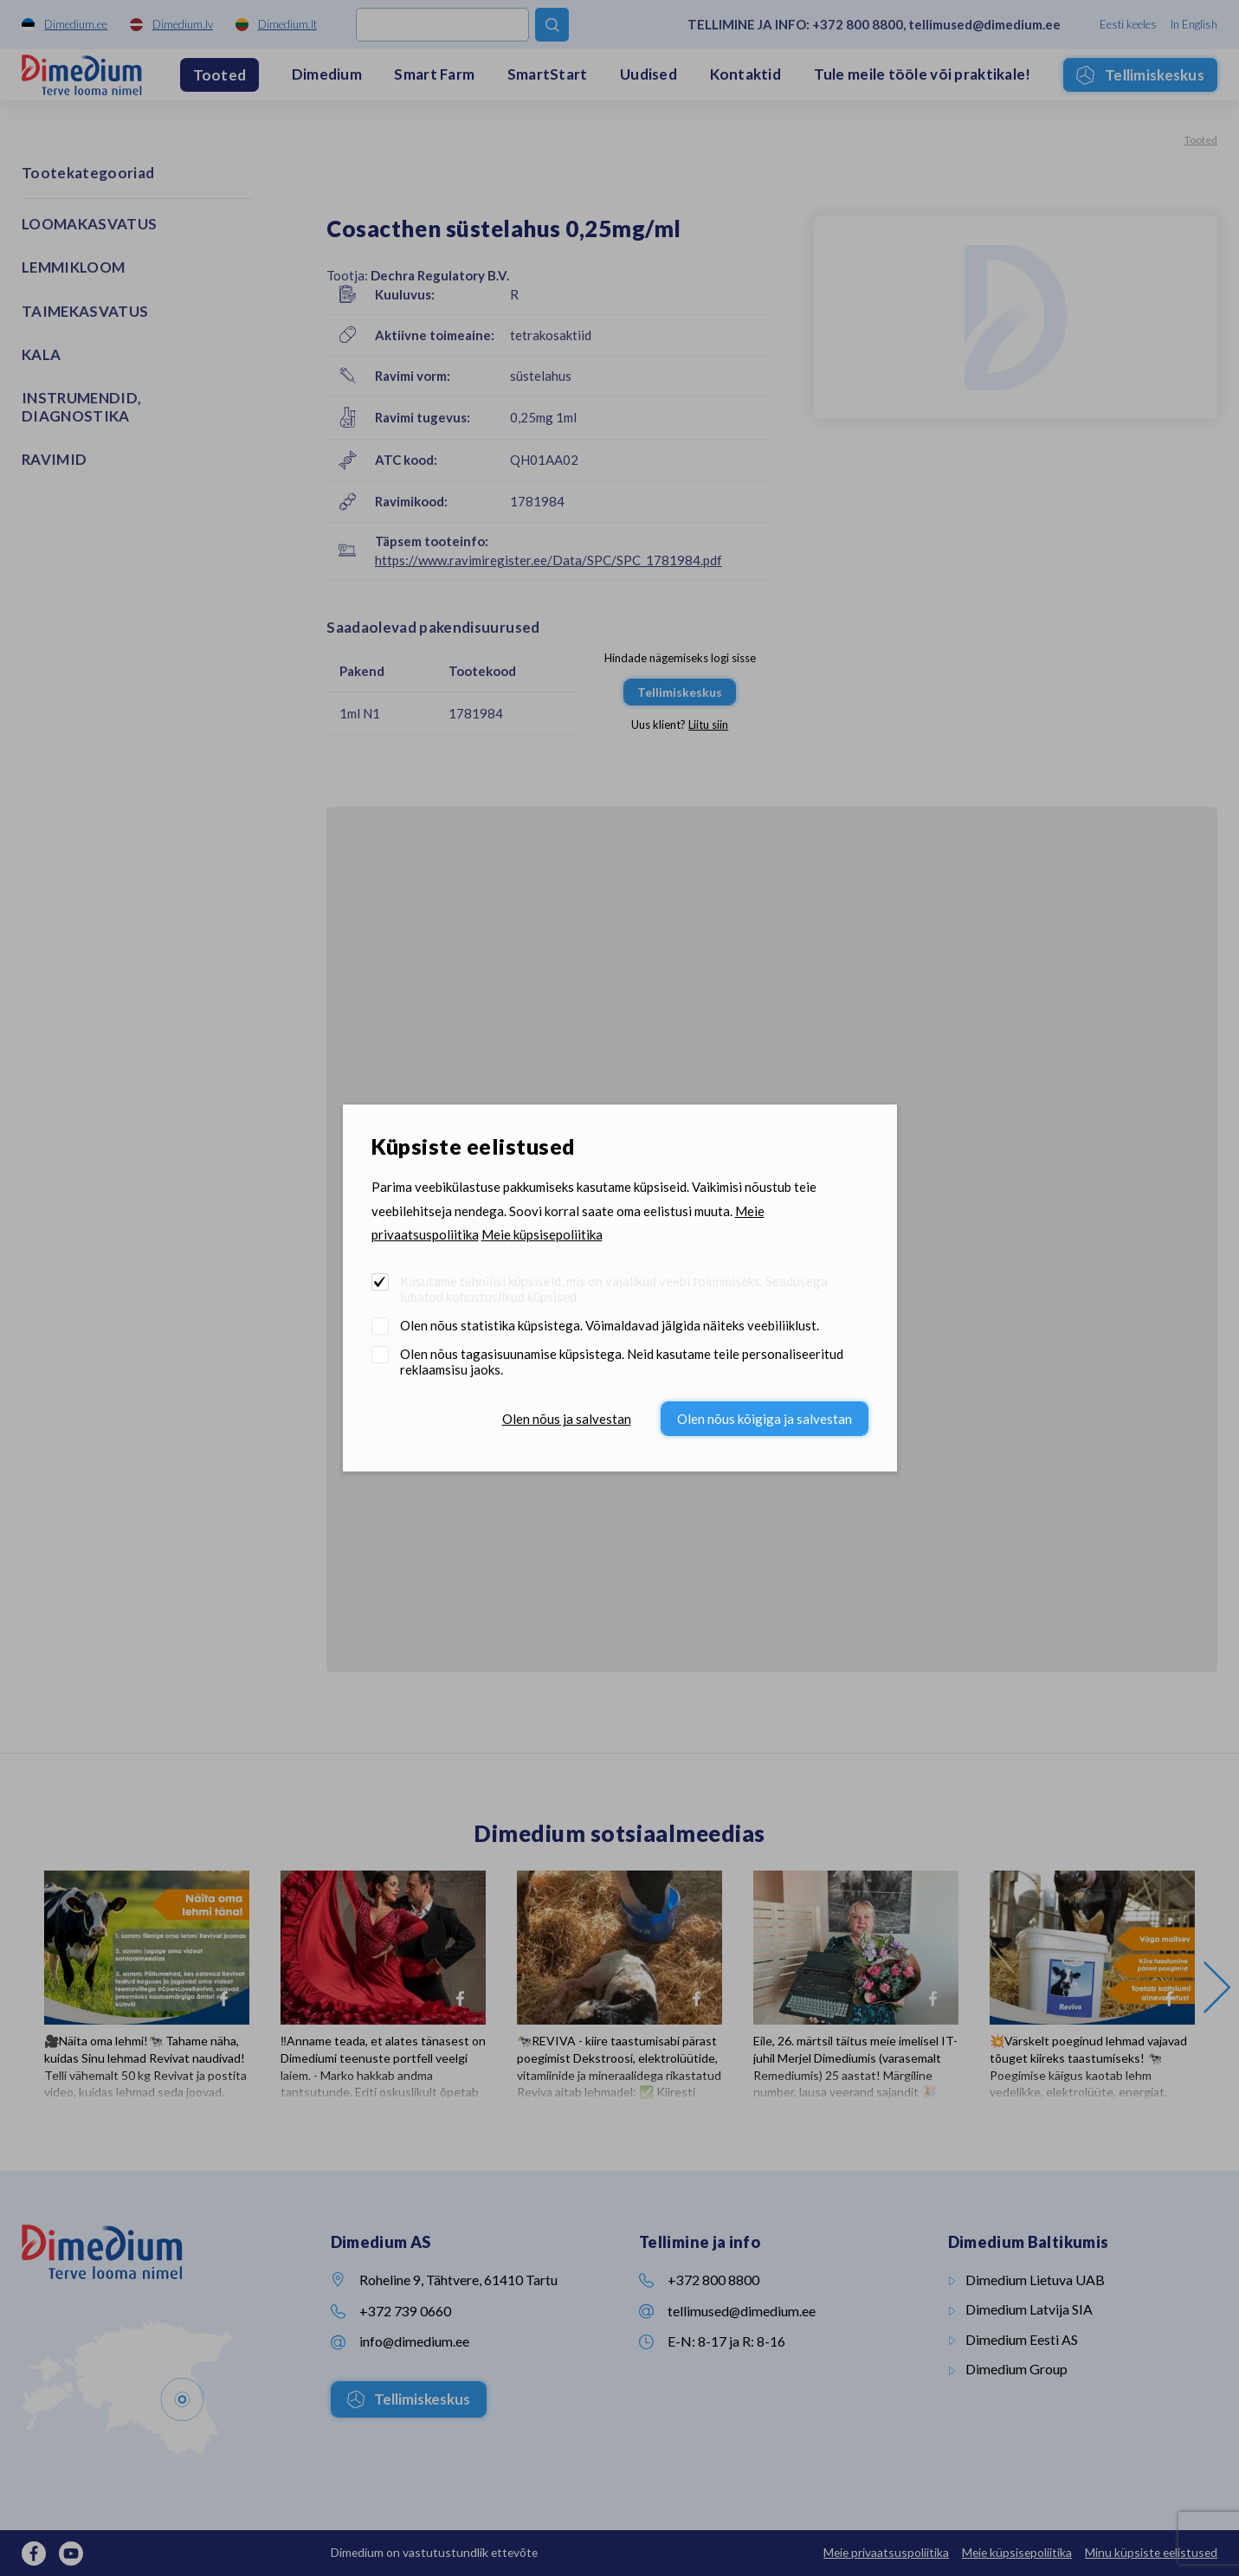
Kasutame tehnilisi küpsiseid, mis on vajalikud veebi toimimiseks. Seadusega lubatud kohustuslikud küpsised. (614, 1288)
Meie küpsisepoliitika (542, 1234)
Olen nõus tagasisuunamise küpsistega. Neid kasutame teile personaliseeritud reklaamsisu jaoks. (621, 1361)
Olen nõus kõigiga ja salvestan (764, 1418)
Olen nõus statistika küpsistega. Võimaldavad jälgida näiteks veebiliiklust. (609, 1325)
